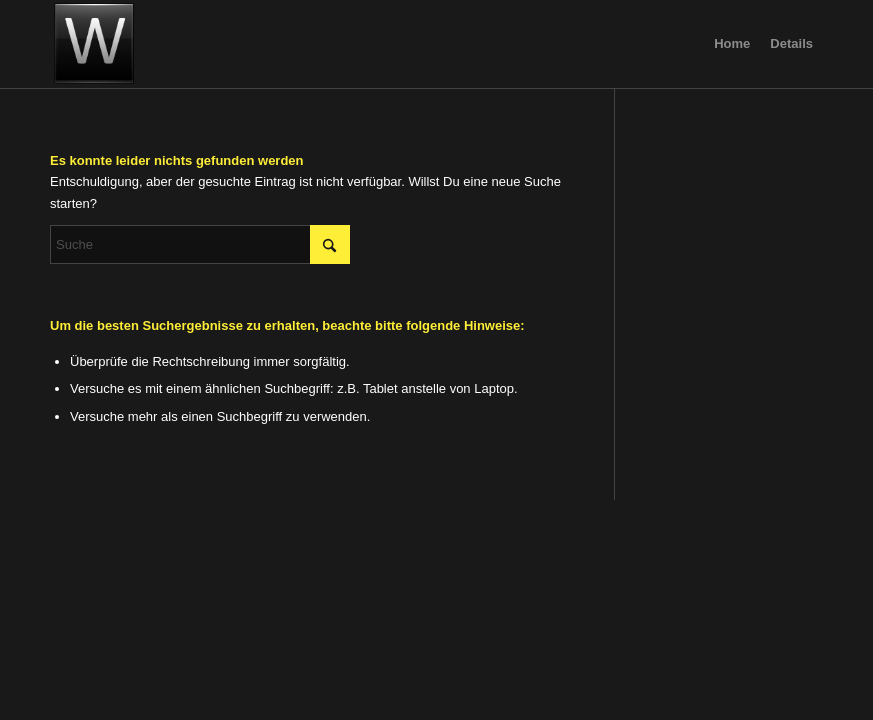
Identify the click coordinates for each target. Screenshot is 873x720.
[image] (94, 44)
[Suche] (200, 244)
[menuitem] (732, 44)
